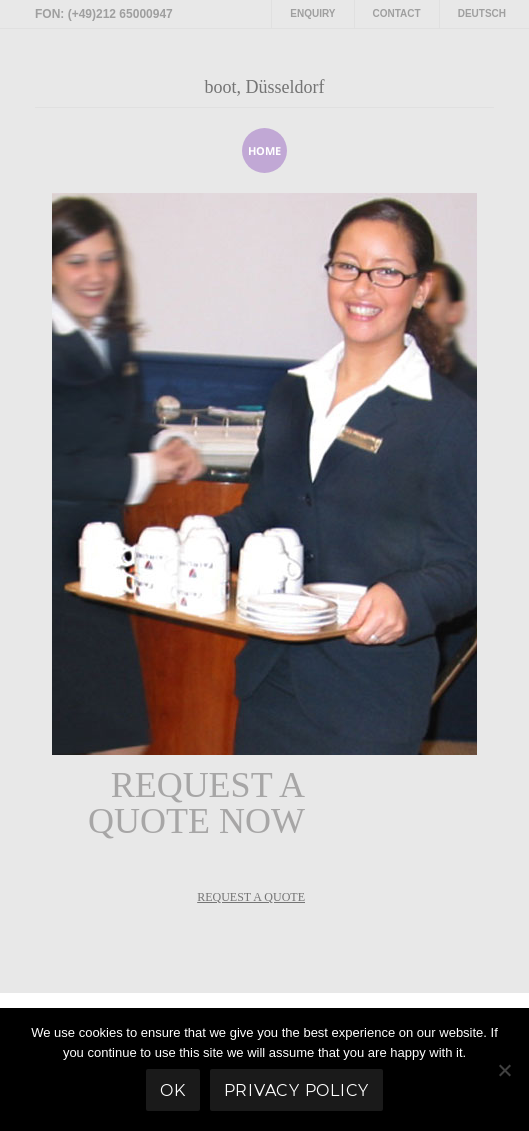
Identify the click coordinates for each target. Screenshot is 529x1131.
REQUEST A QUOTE (251, 897)
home (264, 150)
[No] (504, 1070)
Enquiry (312, 13)
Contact (397, 13)
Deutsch (482, 13)
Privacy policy (297, 1090)
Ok (173, 1090)
